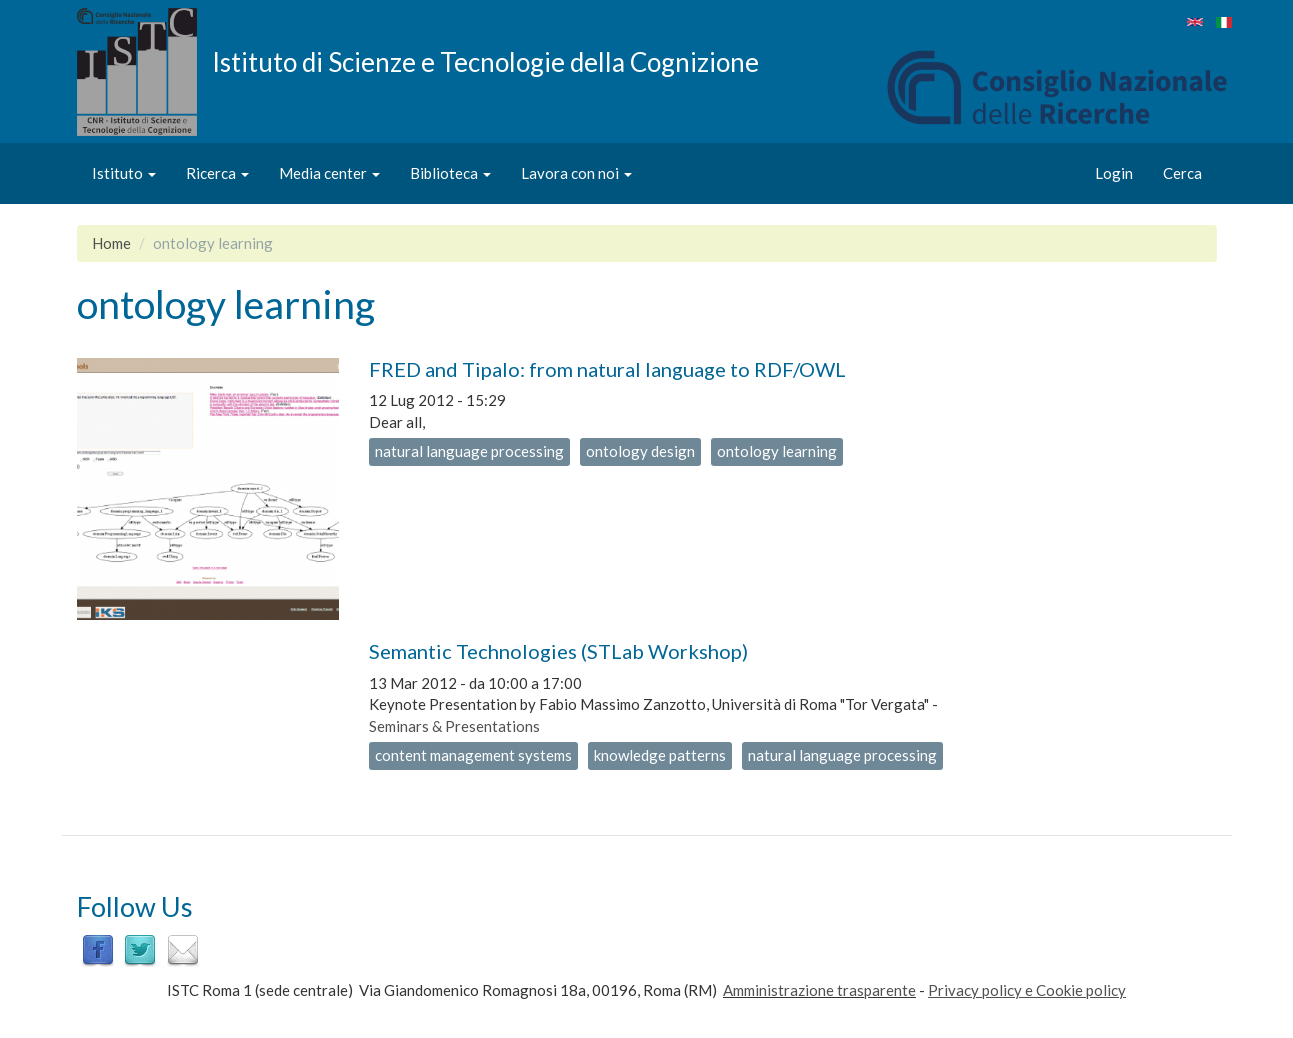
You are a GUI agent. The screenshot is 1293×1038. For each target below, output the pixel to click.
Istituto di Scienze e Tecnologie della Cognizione (485, 61)
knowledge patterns (660, 755)
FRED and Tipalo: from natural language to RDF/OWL (607, 369)
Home (111, 243)
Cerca (1182, 173)
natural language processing (469, 451)
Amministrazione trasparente (819, 990)
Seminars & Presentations (454, 726)
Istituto (124, 173)
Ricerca (217, 173)
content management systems (473, 755)
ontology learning (777, 451)
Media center (329, 173)
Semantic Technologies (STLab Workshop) (558, 651)
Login (1114, 173)
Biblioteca (450, 173)
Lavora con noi (576, 173)
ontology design (640, 451)
